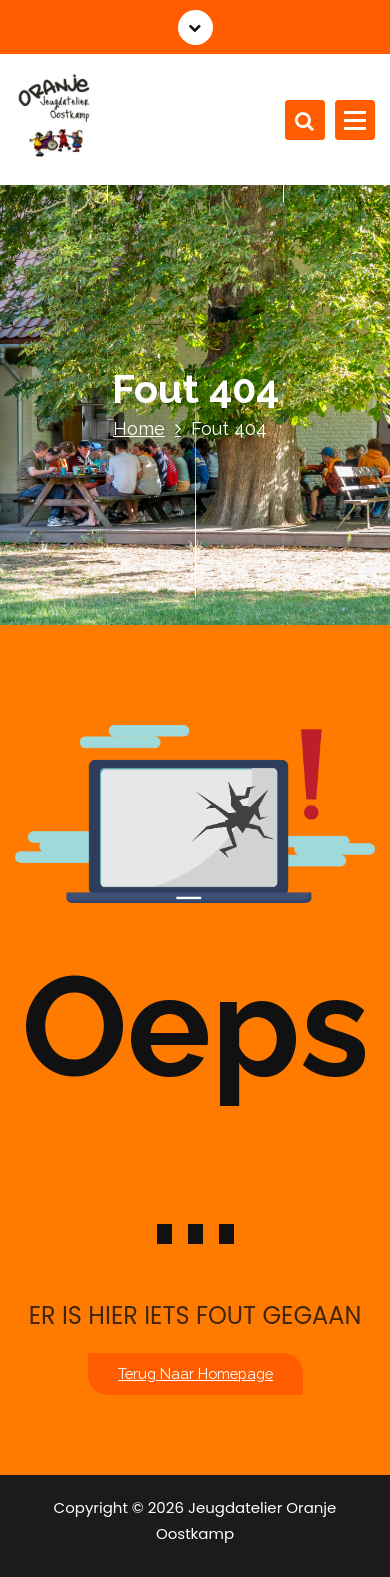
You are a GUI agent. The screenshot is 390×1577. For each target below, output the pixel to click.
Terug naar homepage (195, 1373)
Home (139, 428)
